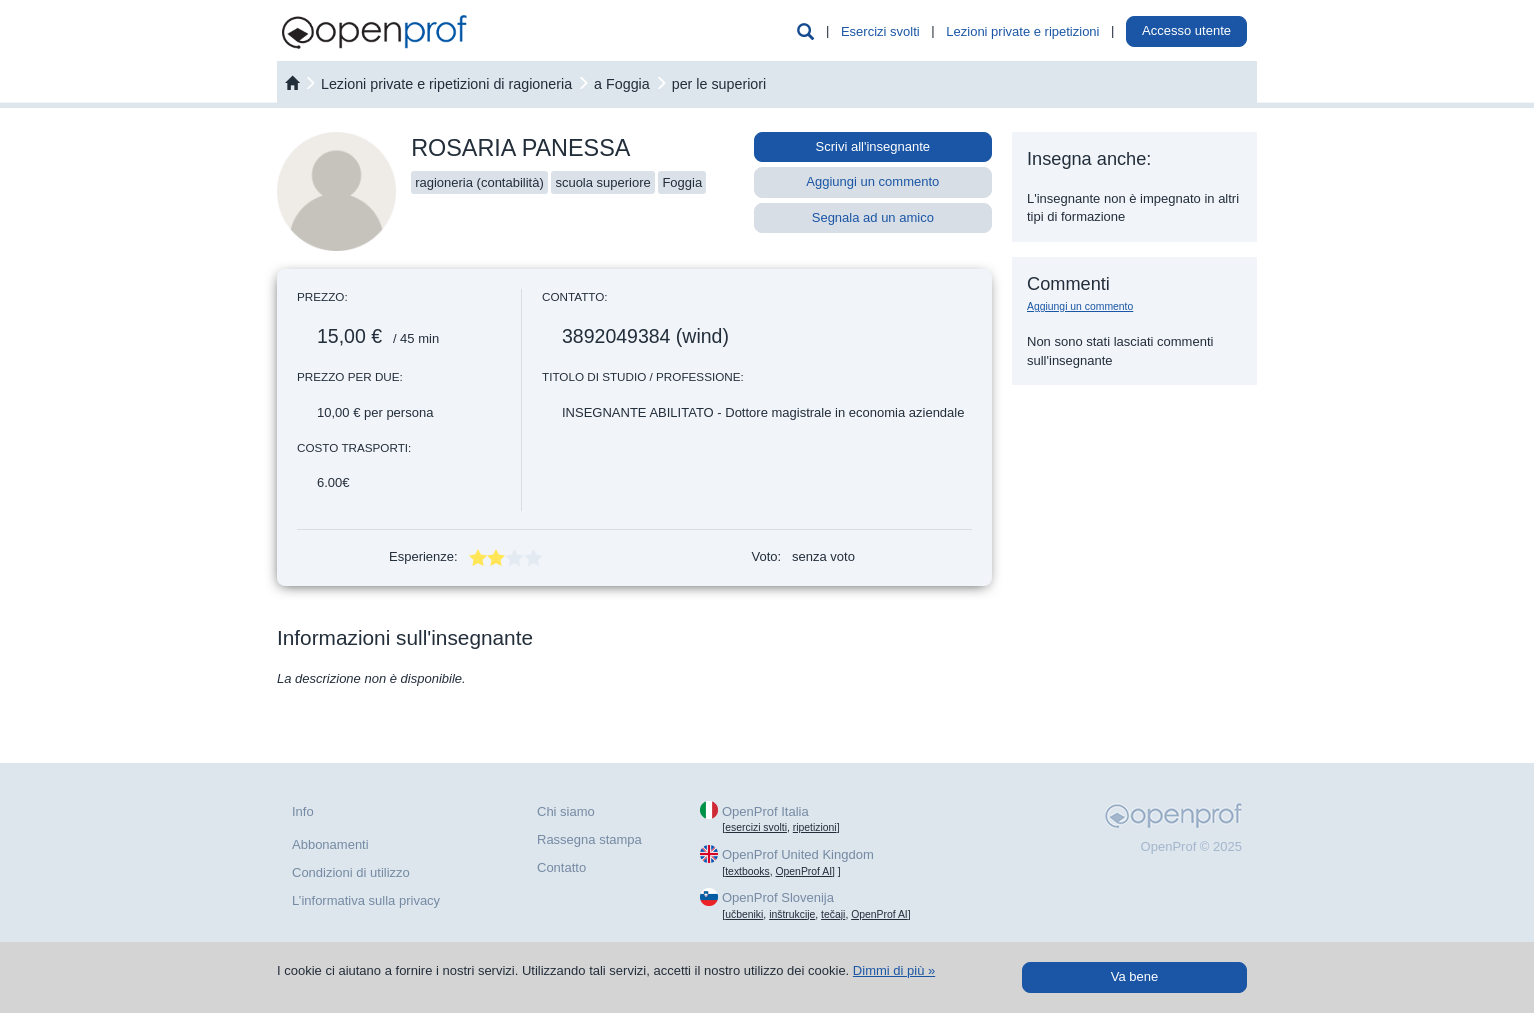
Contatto (561, 867)
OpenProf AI (803, 871)
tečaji (833, 914)
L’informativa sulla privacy (366, 900)
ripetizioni (815, 827)
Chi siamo (566, 811)
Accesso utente (1186, 30)
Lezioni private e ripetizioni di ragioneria (446, 84)
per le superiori (719, 84)
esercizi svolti (756, 827)
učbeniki (744, 914)
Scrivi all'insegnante (873, 146)
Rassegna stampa (589, 839)
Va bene (1134, 976)
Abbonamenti (330, 844)
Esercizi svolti (880, 31)
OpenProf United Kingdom (798, 854)
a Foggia (622, 84)
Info (303, 811)
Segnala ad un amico (873, 217)
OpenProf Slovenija (778, 897)
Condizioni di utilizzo (351, 872)
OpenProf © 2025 (1191, 846)
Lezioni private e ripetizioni (1022, 31)
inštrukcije (792, 914)
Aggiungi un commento (872, 181)
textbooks (747, 871)
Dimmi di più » (894, 970)
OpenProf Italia (765, 811)
